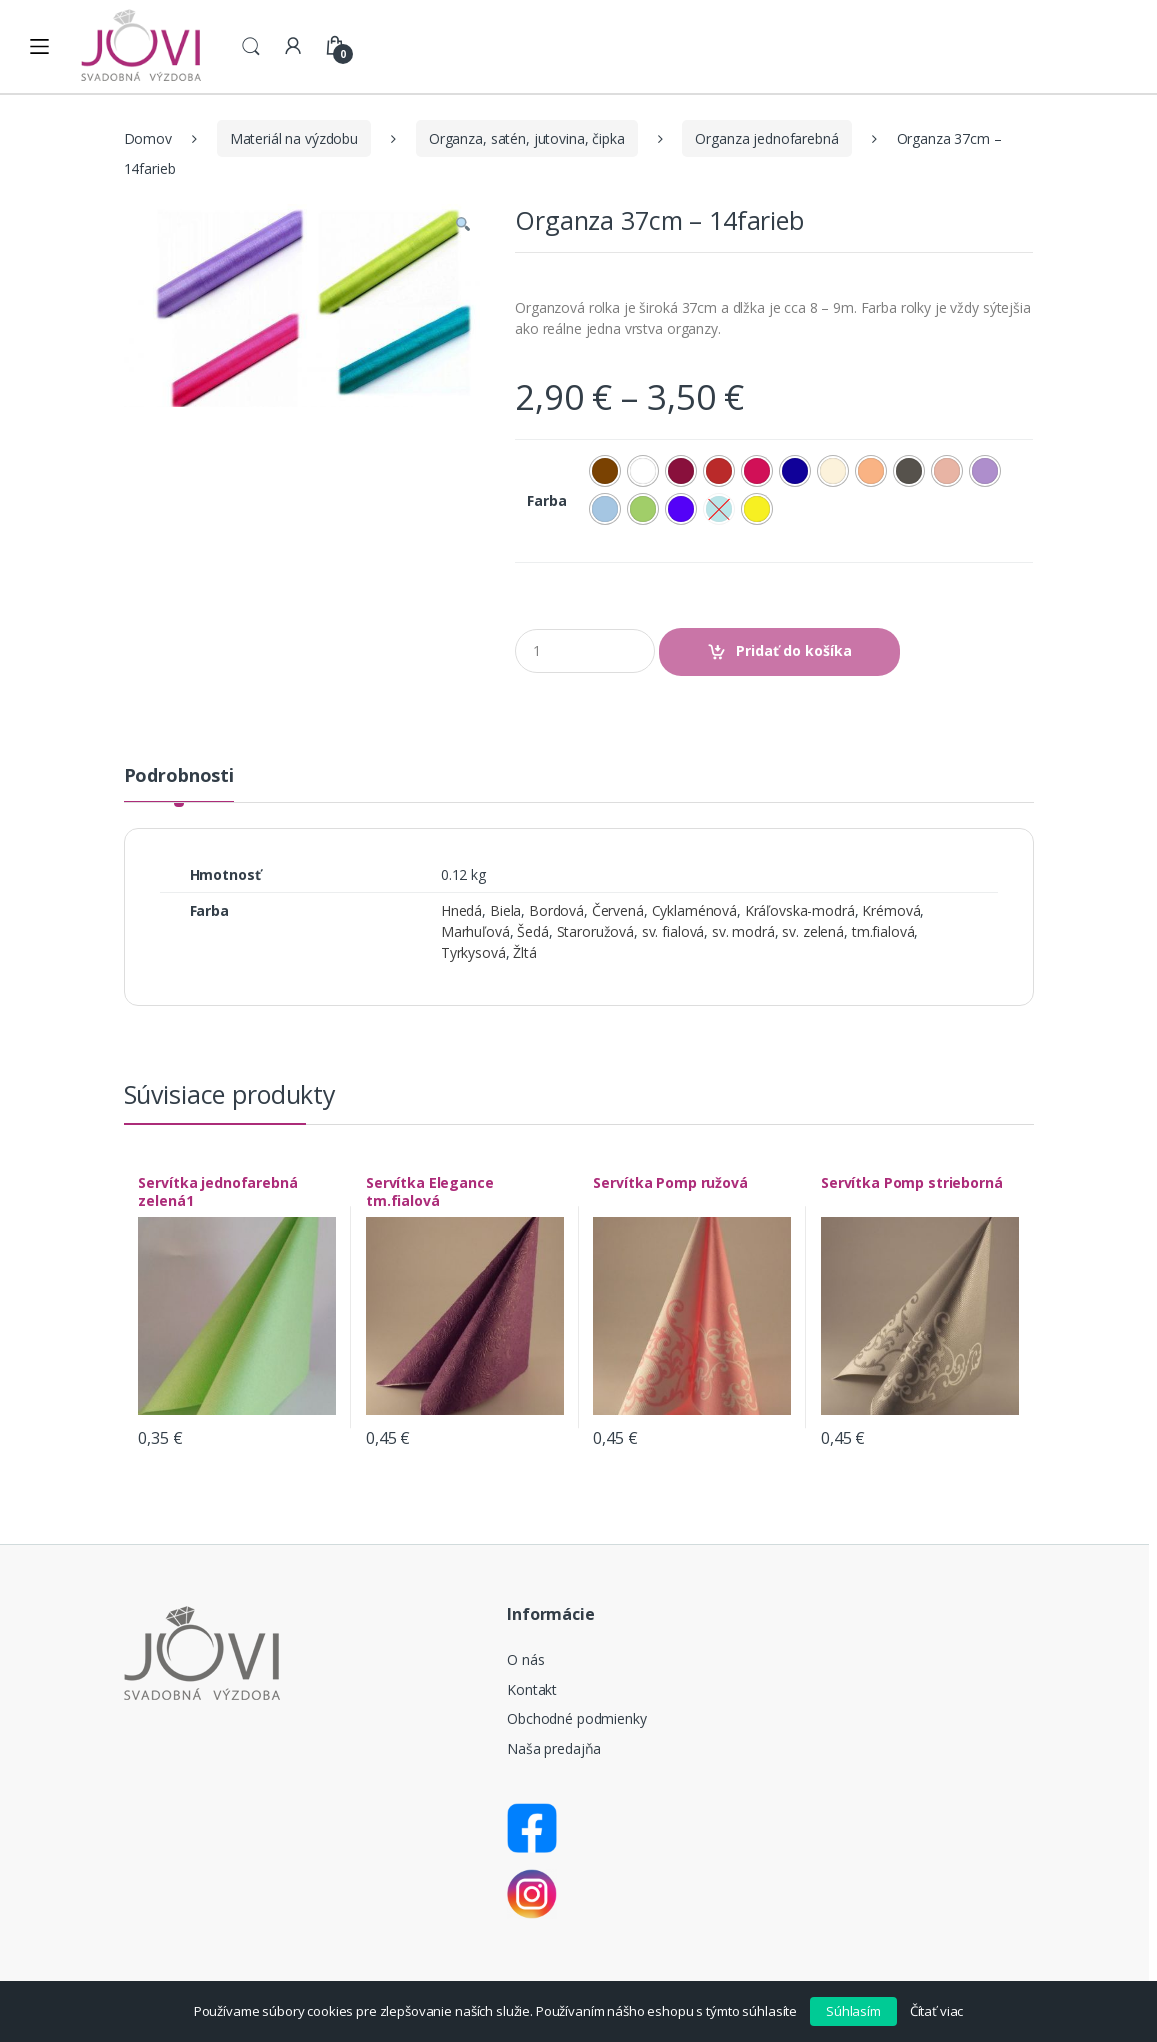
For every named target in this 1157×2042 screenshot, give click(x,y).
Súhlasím (853, 2011)
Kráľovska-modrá (800, 910)
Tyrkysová (473, 952)
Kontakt (532, 1689)
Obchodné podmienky (576, 1718)
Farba (546, 501)
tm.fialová (883, 931)
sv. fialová (673, 931)
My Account (293, 47)
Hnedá (461, 910)
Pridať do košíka (794, 650)
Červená (618, 910)
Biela (505, 910)
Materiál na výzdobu (294, 138)
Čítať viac (937, 2011)
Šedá (532, 931)
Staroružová (595, 931)
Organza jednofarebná (766, 138)
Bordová (556, 910)
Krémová (891, 910)
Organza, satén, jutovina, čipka (527, 138)
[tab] (179, 784)
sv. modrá (743, 931)
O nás (525, 1659)
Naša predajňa (554, 1748)
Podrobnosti (179, 776)
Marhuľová (475, 931)
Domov (148, 138)
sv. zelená (813, 931)
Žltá (524, 952)
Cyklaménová (694, 910)
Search (251, 47)
